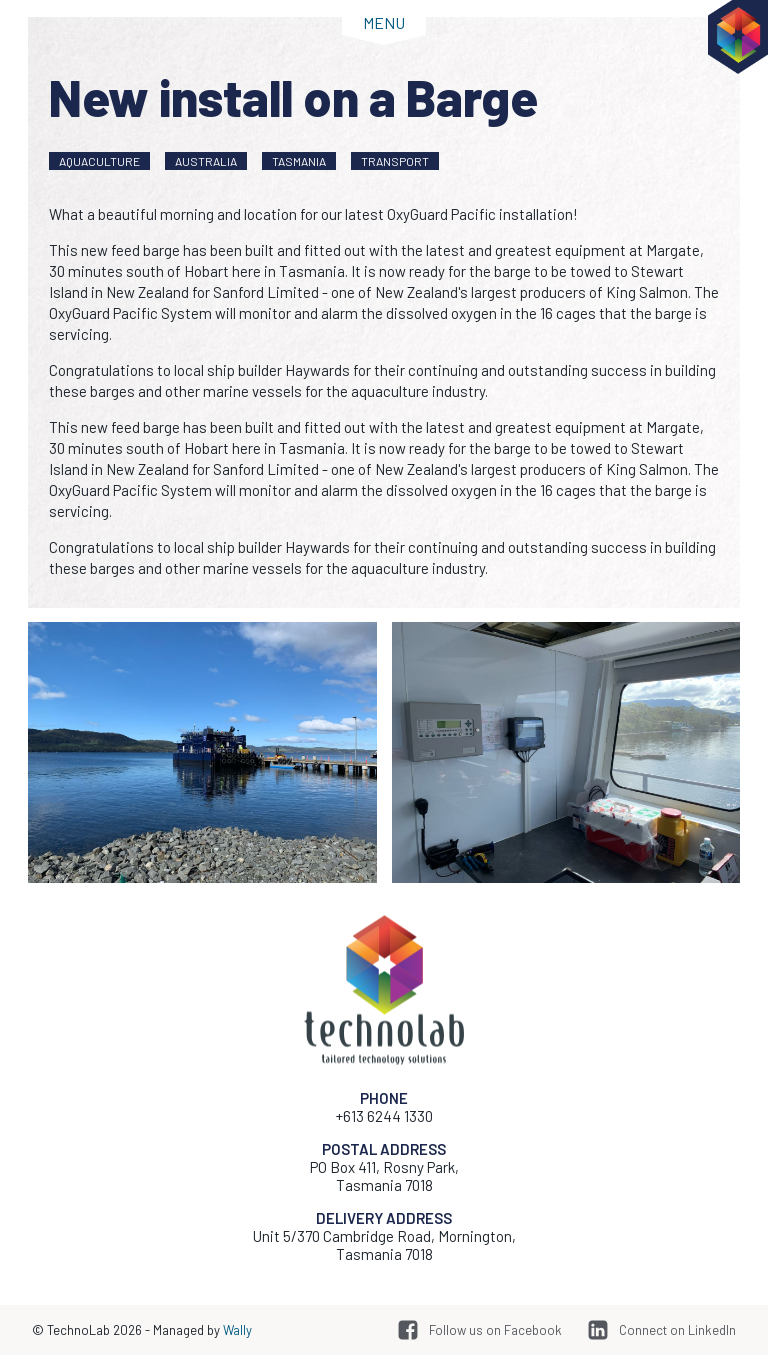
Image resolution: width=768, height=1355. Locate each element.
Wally (237, 1330)
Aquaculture (99, 161)
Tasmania (299, 161)
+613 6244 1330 (384, 1116)
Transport (395, 161)
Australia (206, 161)
